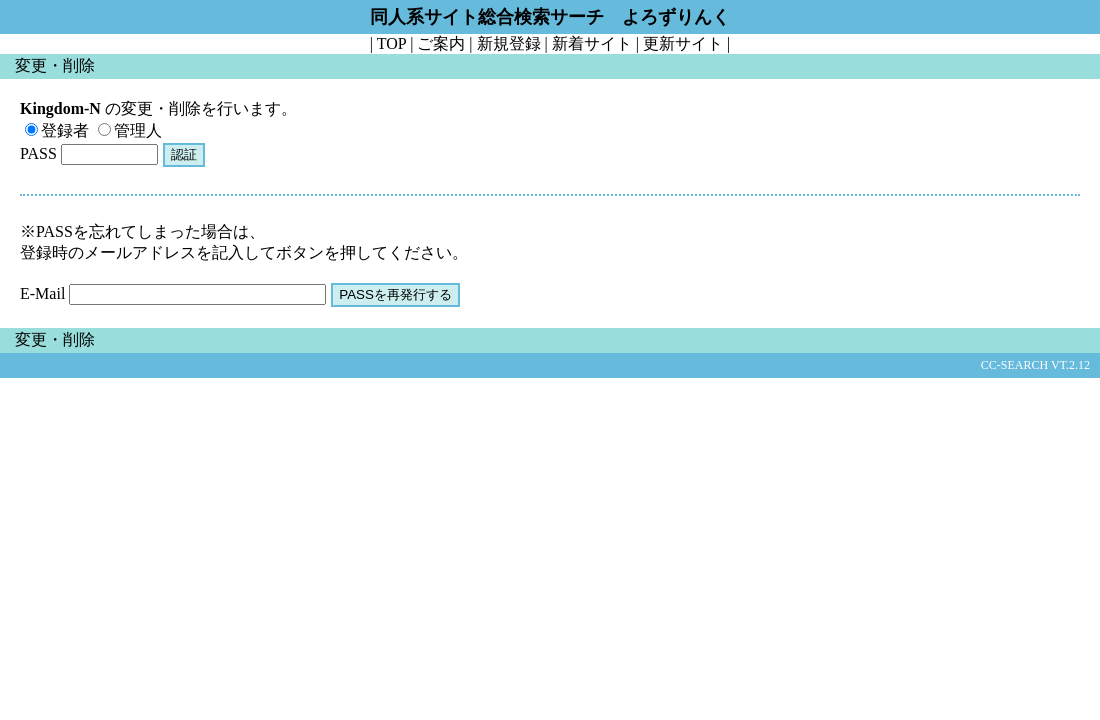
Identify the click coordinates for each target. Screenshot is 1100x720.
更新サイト (683, 43)
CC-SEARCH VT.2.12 (1035, 365)
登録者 (57, 130)
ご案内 (441, 43)
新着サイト (592, 43)
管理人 (130, 130)
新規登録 (509, 43)
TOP (391, 43)
